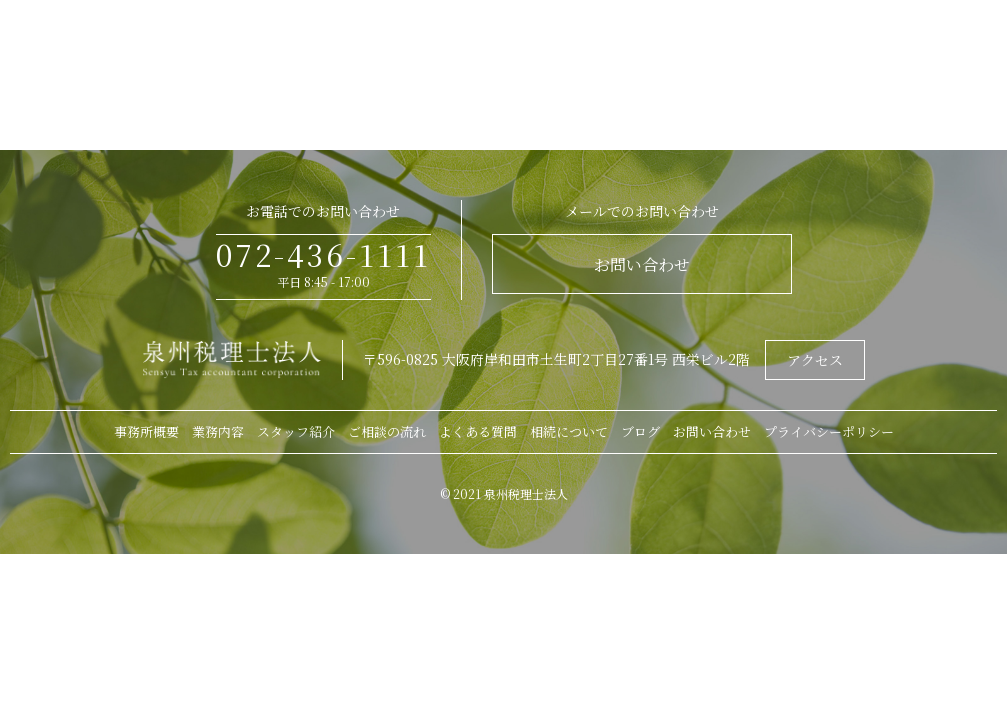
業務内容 (218, 431)
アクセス (815, 360)
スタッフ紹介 (296, 431)
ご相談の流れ (387, 431)
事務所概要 (146, 431)
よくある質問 (478, 431)
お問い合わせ (642, 264)
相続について (569, 431)
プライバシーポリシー (829, 431)
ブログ (640, 431)
